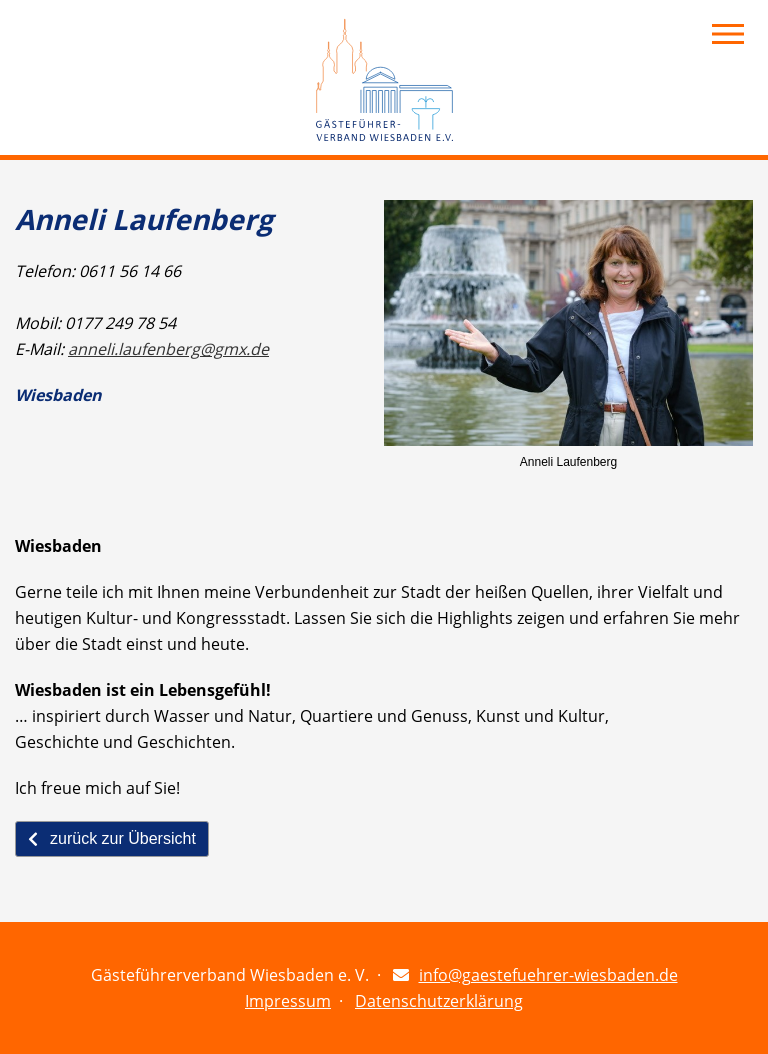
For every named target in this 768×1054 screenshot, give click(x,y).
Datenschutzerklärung (439, 1001)
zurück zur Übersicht (112, 838)
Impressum (288, 1001)
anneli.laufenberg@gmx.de (168, 349)
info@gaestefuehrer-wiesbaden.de (548, 975)
